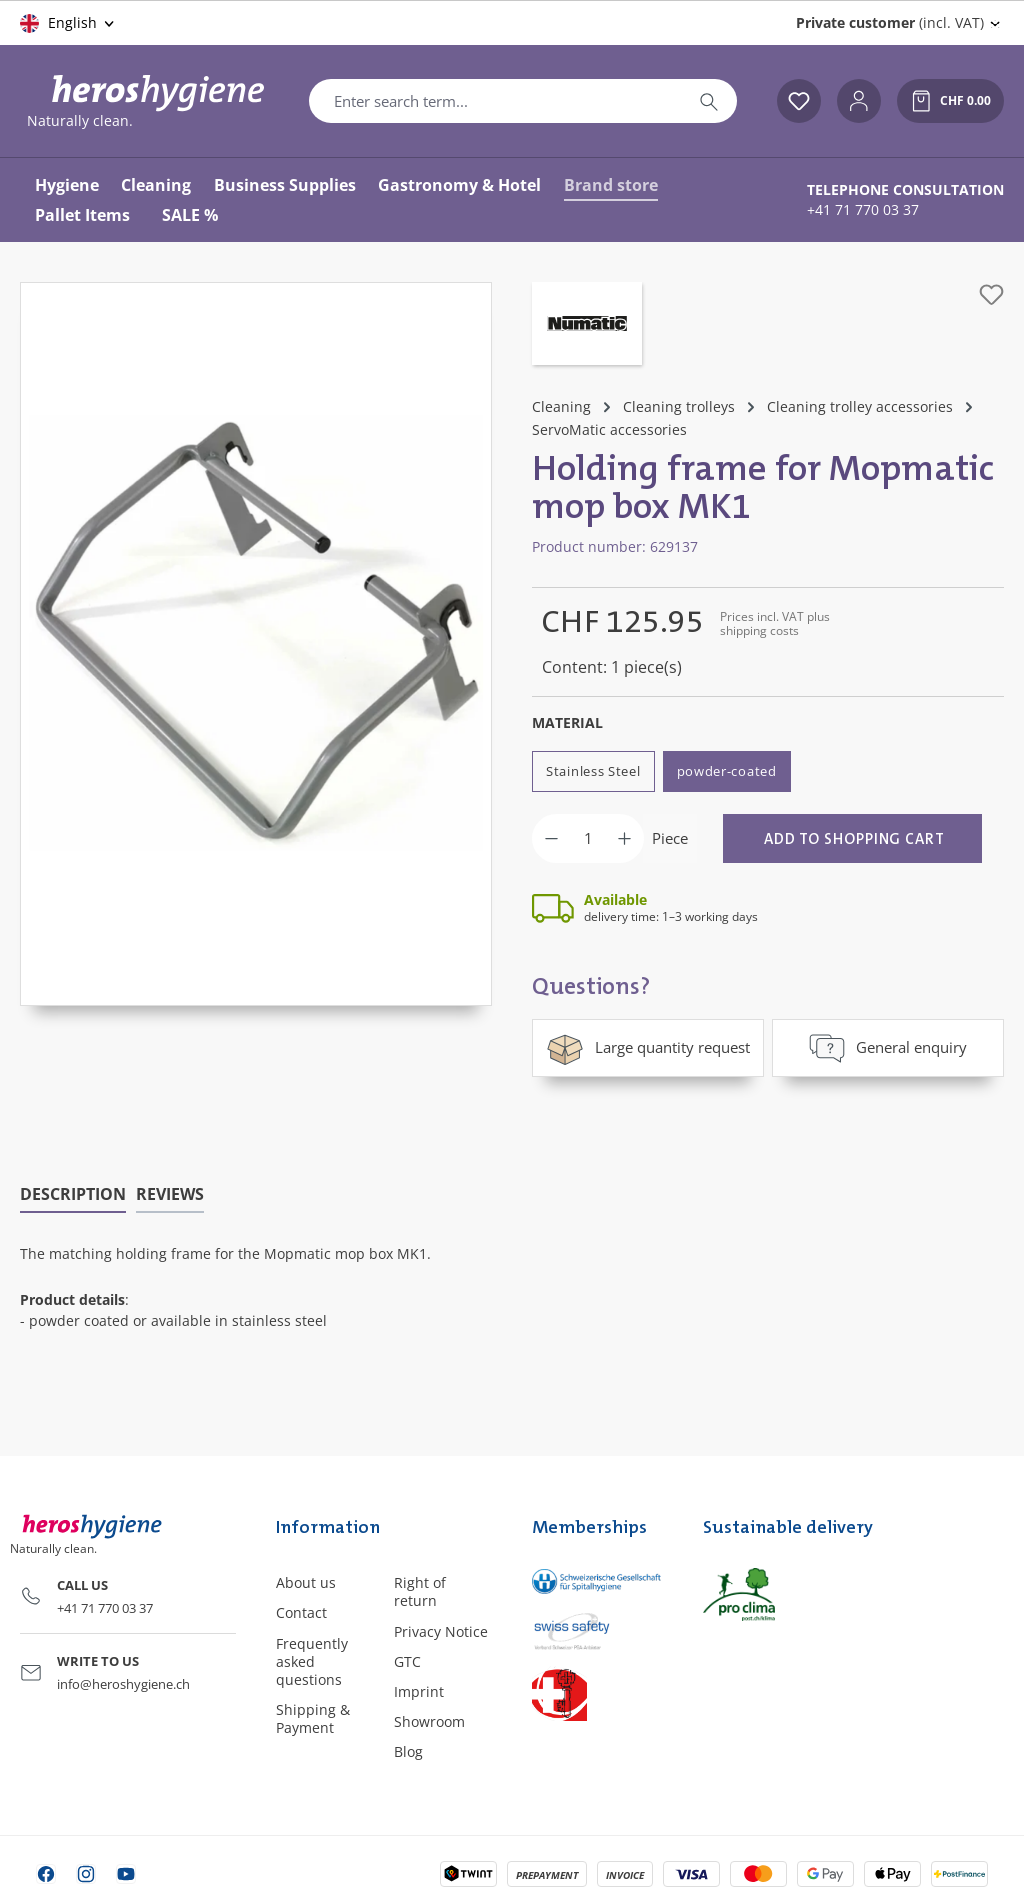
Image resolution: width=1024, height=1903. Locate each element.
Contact (301, 1612)
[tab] (73, 1195)
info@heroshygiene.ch (123, 1683)
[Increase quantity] (624, 838)
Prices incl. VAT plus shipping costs (775, 623)
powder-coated (727, 771)
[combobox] (495, 101)
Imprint (419, 1691)
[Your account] (859, 101)
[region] (256, 644)
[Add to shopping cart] (852, 838)
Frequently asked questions (312, 1660)
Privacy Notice (441, 1630)
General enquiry (888, 1048)
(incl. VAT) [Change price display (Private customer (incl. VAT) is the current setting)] (890, 22)
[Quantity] (588, 838)
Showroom (429, 1721)
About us (306, 1582)
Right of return (420, 1591)
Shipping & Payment (313, 1718)
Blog (408, 1751)
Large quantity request (648, 1048)
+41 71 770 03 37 (863, 210)
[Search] (709, 101)
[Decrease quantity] (551, 838)
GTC (407, 1660)
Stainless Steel (593, 771)
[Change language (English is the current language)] (68, 23)
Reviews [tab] (170, 1194)
